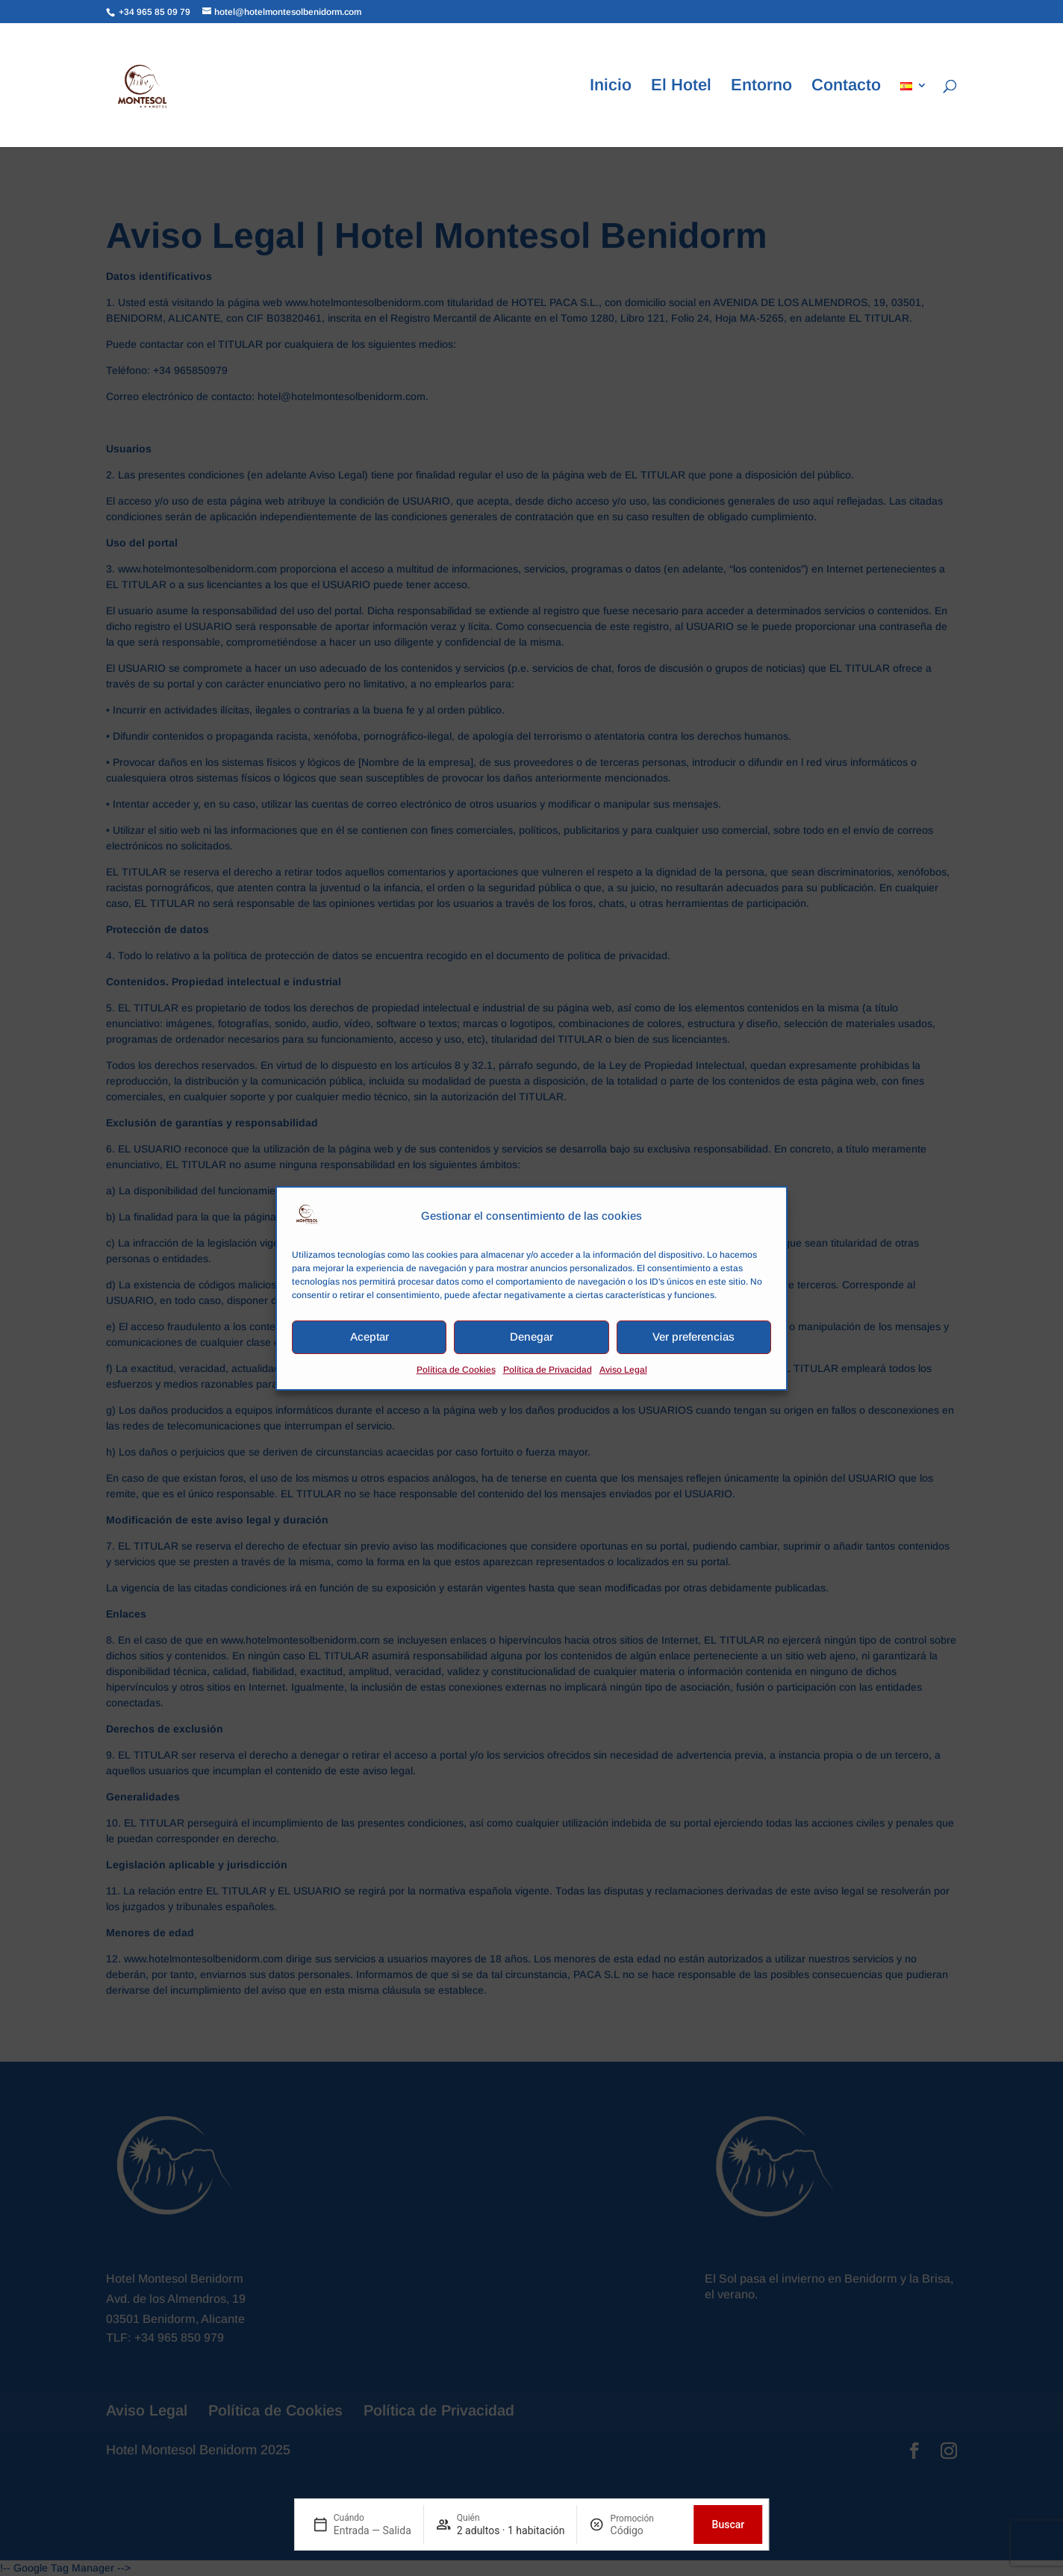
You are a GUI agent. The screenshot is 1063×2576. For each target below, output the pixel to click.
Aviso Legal (623, 1370)
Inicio (611, 87)
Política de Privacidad (547, 1370)
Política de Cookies (456, 1370)
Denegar (531, 1336)
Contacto (846, 87)
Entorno (761, 87)
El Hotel (681, 87)
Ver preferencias (693, 1336)
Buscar (728, 2524)
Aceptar (369, 1336)
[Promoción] (646, 2530)
